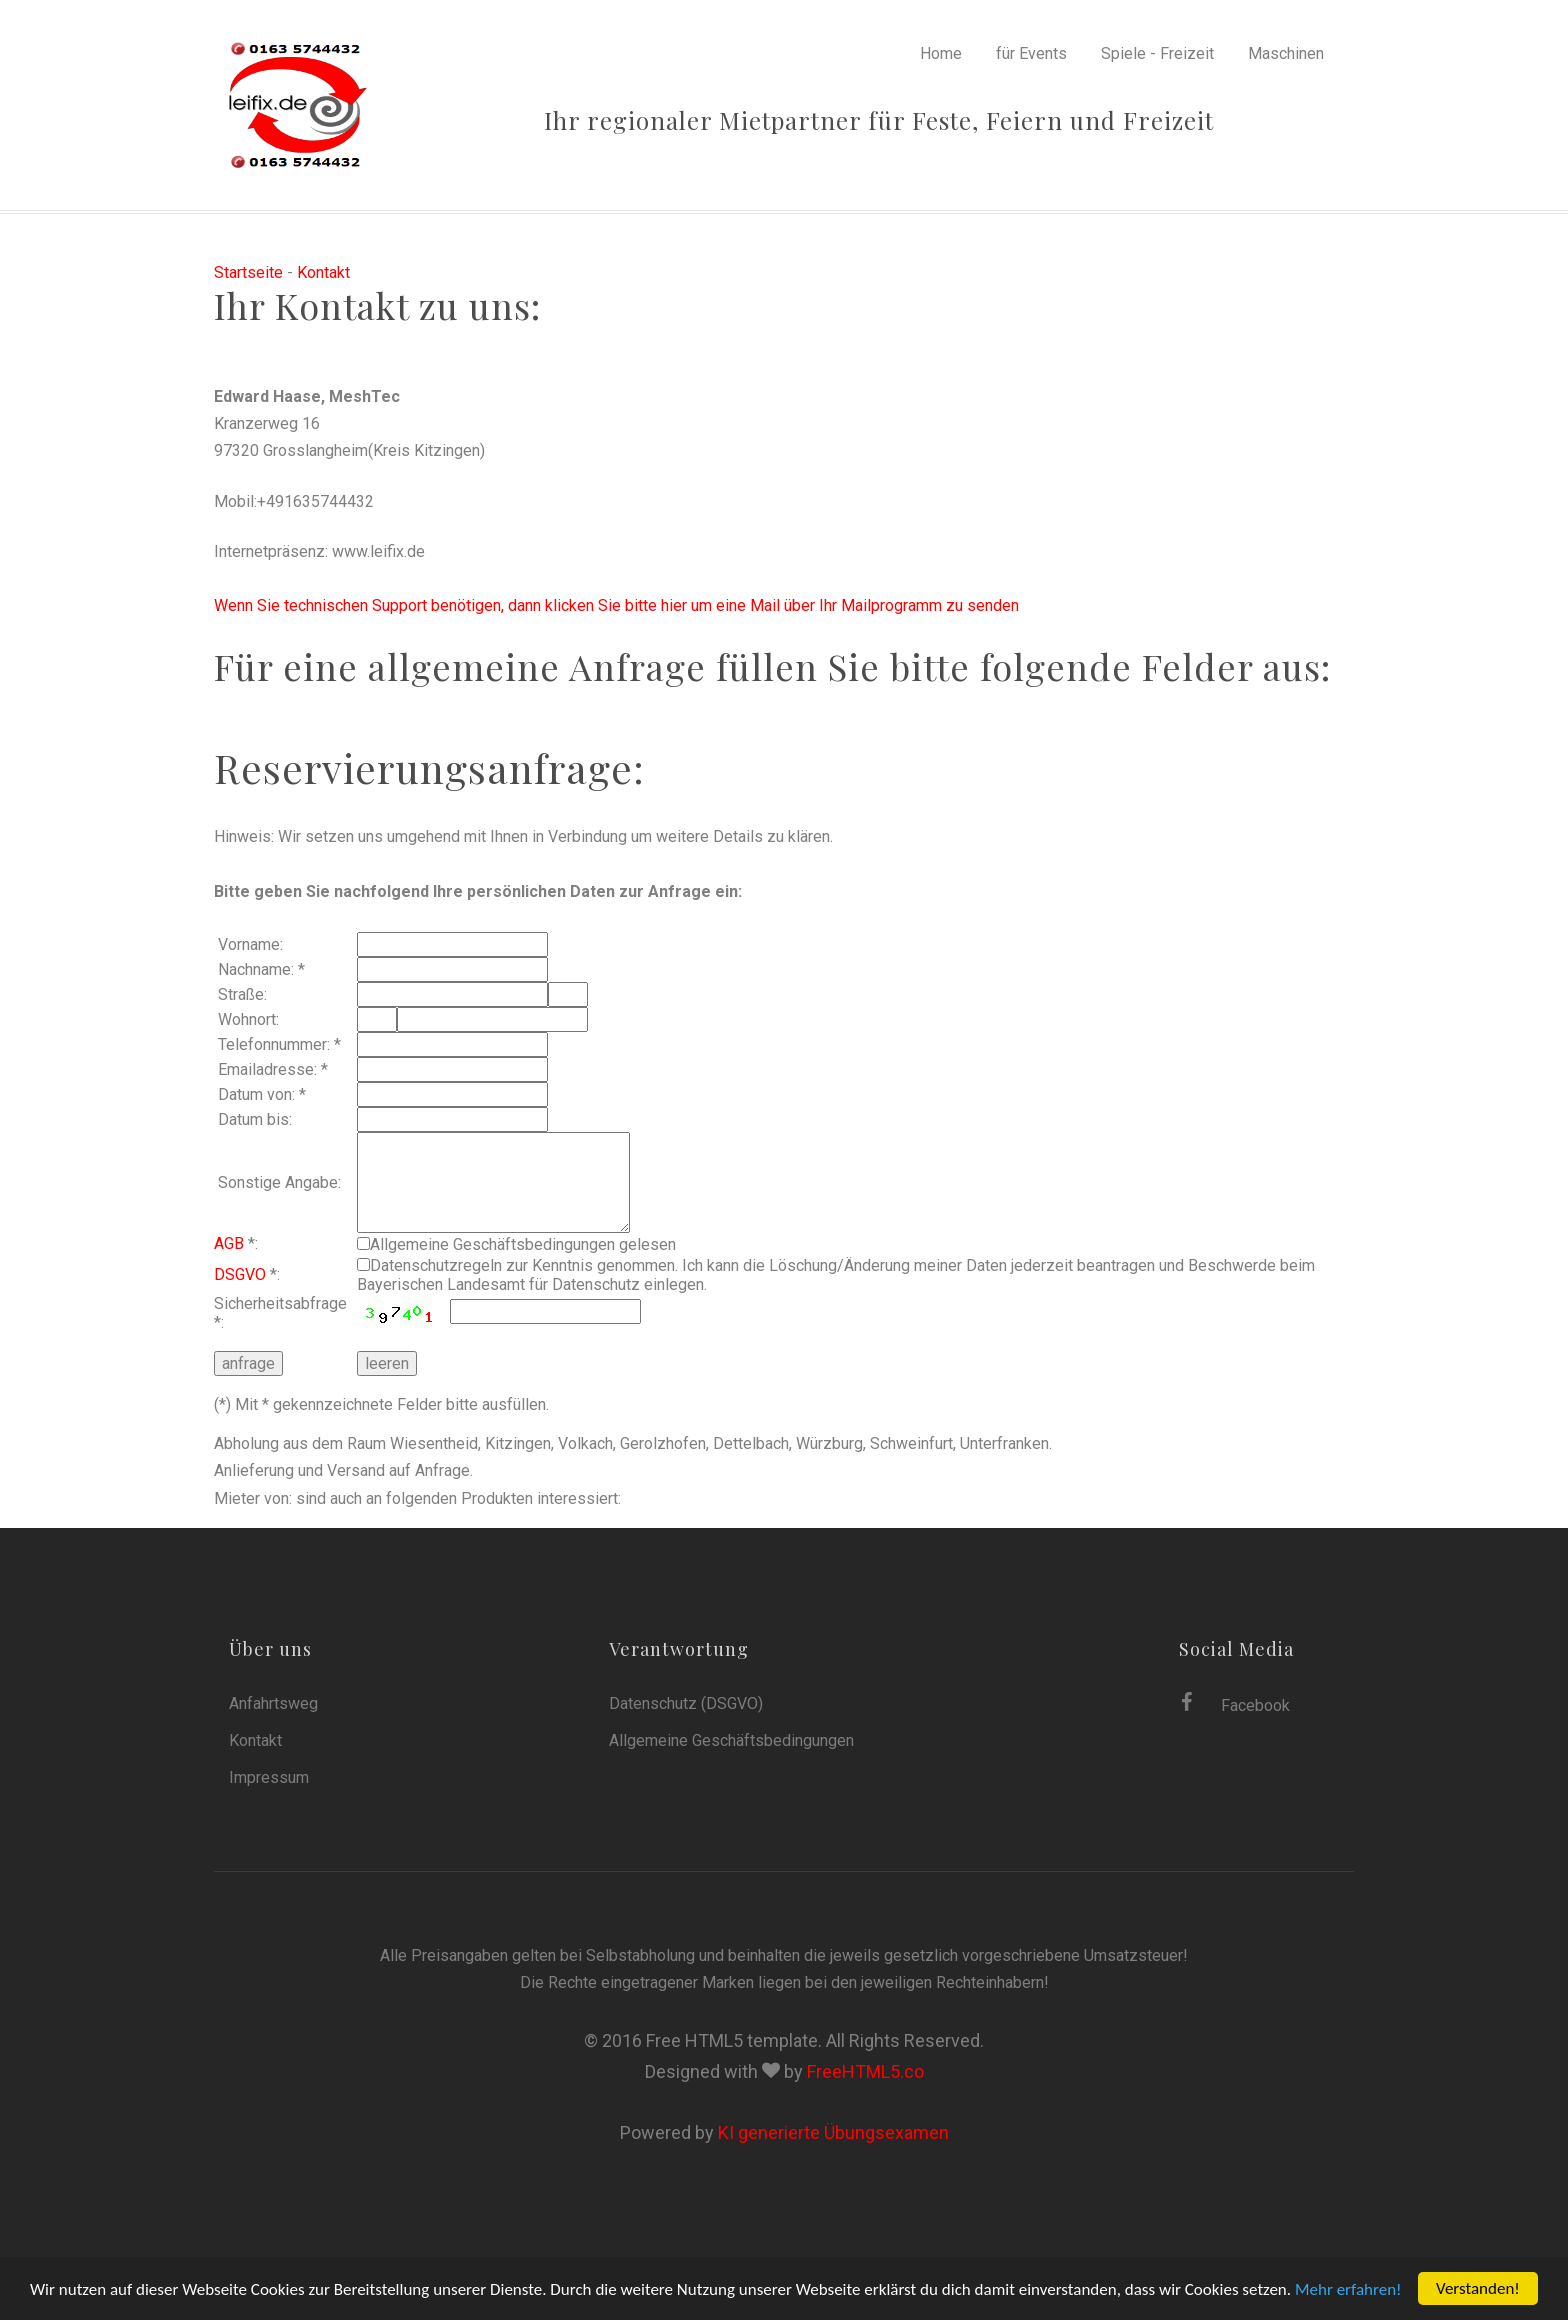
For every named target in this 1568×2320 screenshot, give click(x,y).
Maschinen (1286, 53)
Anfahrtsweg (273, 1703)
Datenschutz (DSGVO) (686, 1703)
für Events (1031, 53)
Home (941, 53)
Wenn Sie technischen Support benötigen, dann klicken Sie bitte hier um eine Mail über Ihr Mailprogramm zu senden (616, 605)
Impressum (269, 1777)
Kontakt (323, 272)
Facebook (1235, 1703)
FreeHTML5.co (865, 2071)
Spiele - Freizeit (1157, 53)
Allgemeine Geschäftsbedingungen (731, 1740)
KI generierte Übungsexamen (833, 2132)
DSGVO (240, 1274)
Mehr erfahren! (1348, 2289)
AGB (229, 1243)
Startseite (248, 272)
